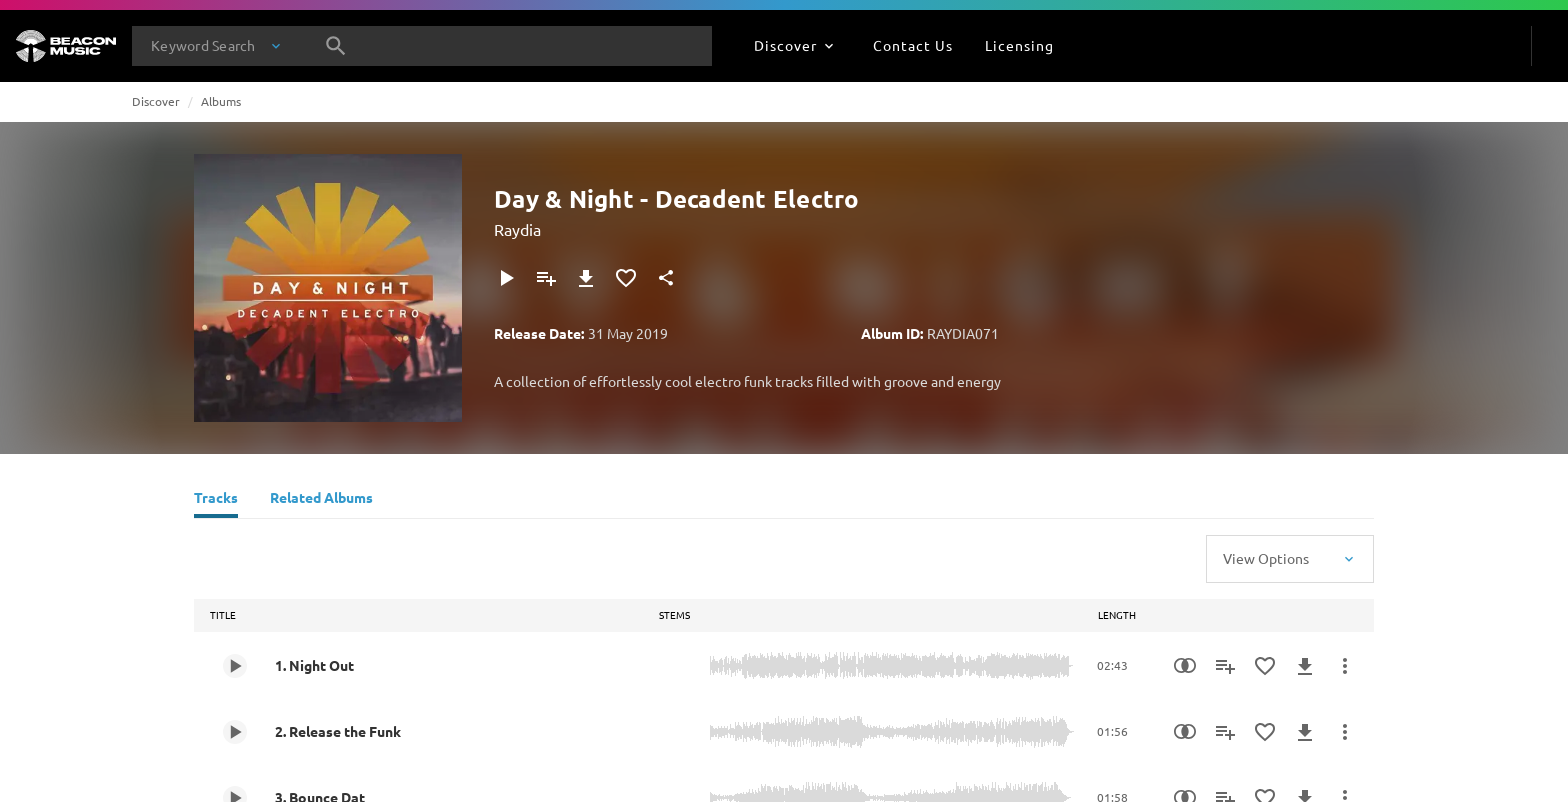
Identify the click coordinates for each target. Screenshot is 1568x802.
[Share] (666, 278)
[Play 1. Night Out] (235, 666)
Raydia (517, 229)
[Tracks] (216, 500)
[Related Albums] (321, 500)
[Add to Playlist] (546, 278)
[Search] (336, 46)
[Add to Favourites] (626, 278)
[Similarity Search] (1185, 666)
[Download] (586, 278)
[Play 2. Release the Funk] (235, 732)
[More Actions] (1345, 666)
